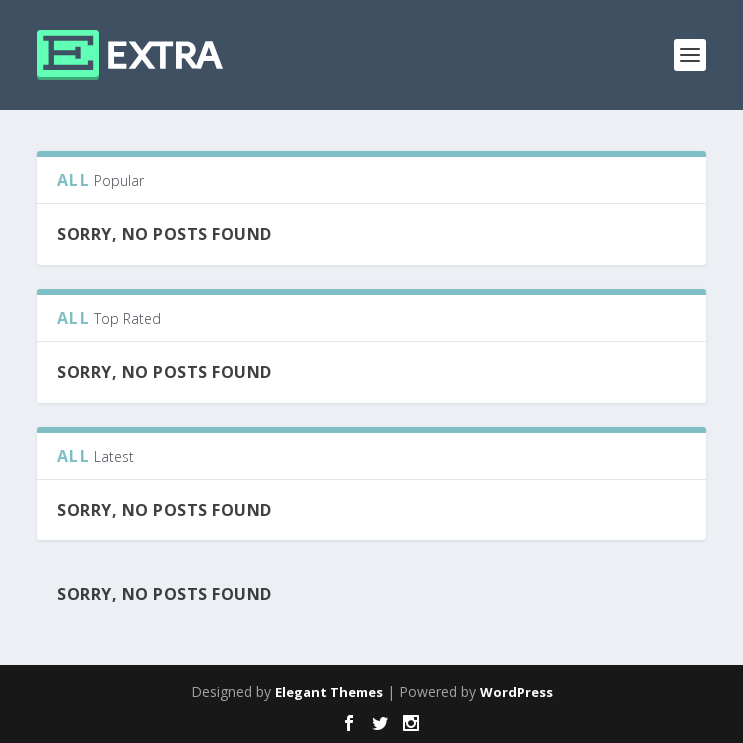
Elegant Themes (329, 692)
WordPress (516, 692)
